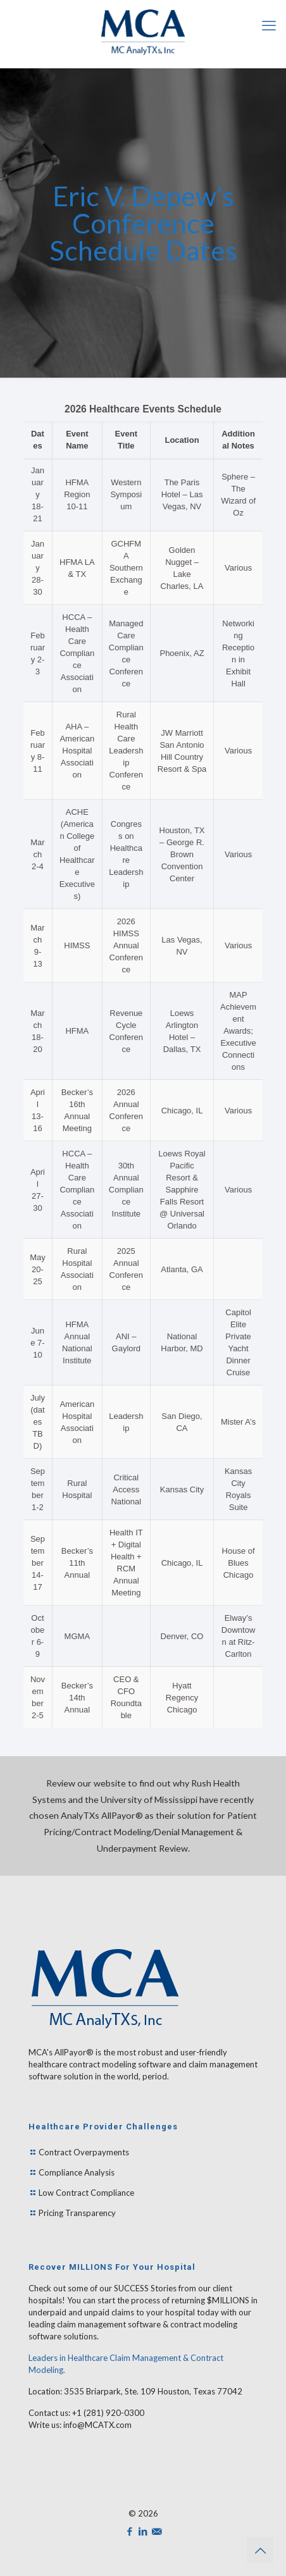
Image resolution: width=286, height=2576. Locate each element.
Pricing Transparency (77, 2213)
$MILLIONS (227, 2300)
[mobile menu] (269, 25)
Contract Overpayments (84, 2152)
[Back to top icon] (260, 2550)
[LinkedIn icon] (143, 2531)
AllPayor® (74, 2052)
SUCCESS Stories (145, 2288)
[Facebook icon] (130, 2531)
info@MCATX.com (97, 2425)
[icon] (156, 2531)
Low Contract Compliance (86, 2193)
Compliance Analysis (77, 2172)
